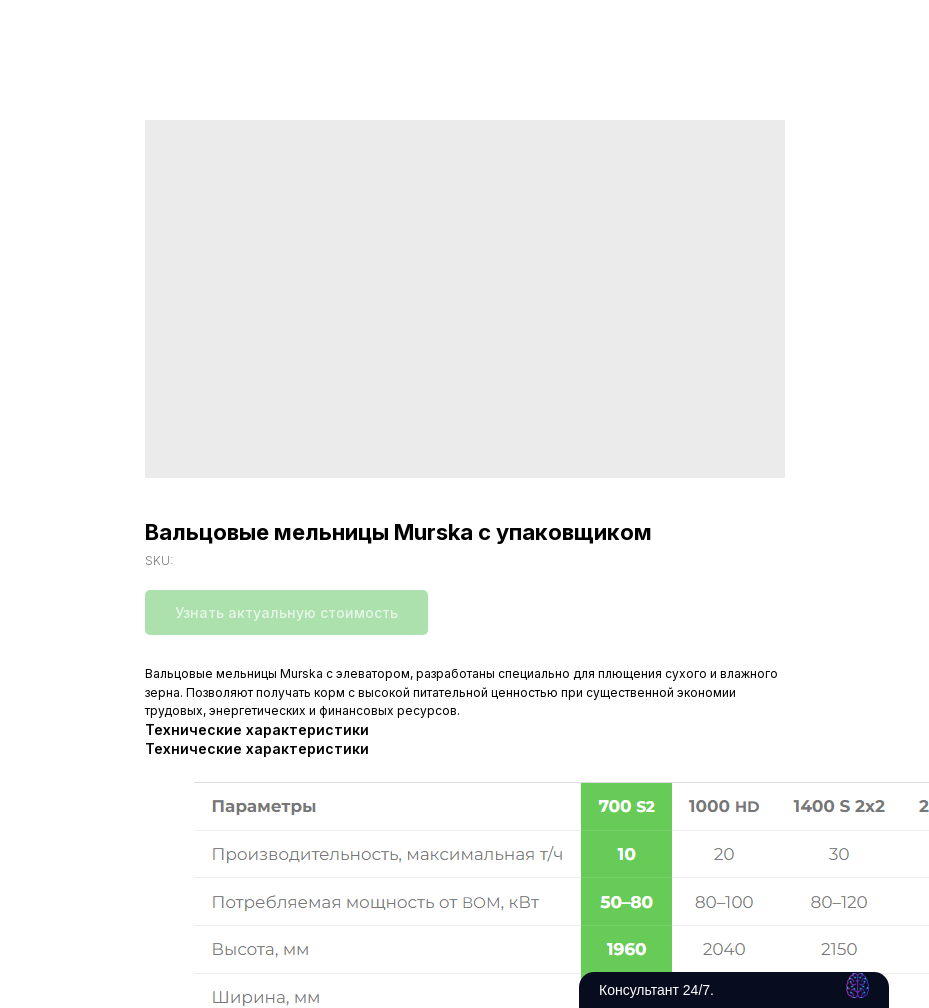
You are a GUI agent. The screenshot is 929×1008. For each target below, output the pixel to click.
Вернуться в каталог (96, 28)
